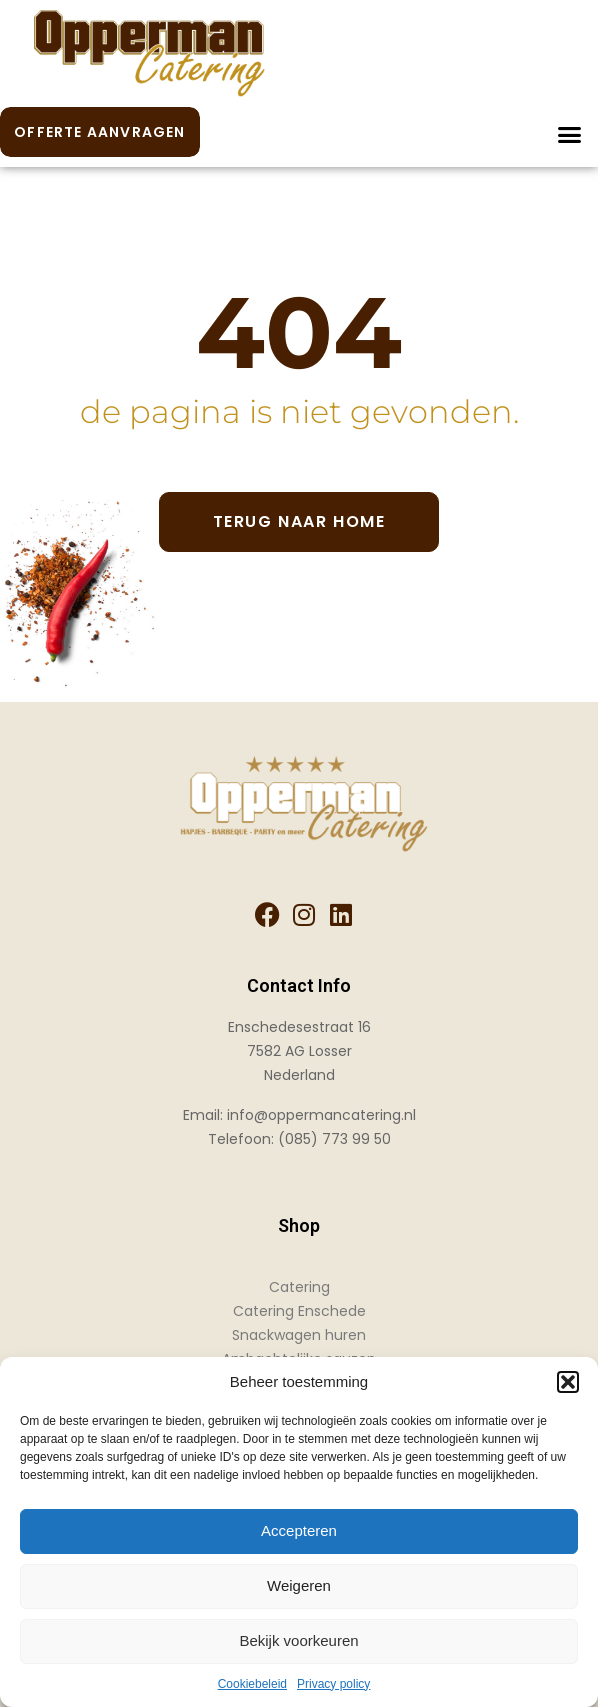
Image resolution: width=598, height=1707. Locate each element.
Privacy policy (333, 1684)
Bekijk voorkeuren (298, 1640)
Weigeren (299, 1585)
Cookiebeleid (252, 1684)
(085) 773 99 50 (334, 1139)
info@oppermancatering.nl (321, 1115)
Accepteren (299, 1530)
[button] (568, 1382)
